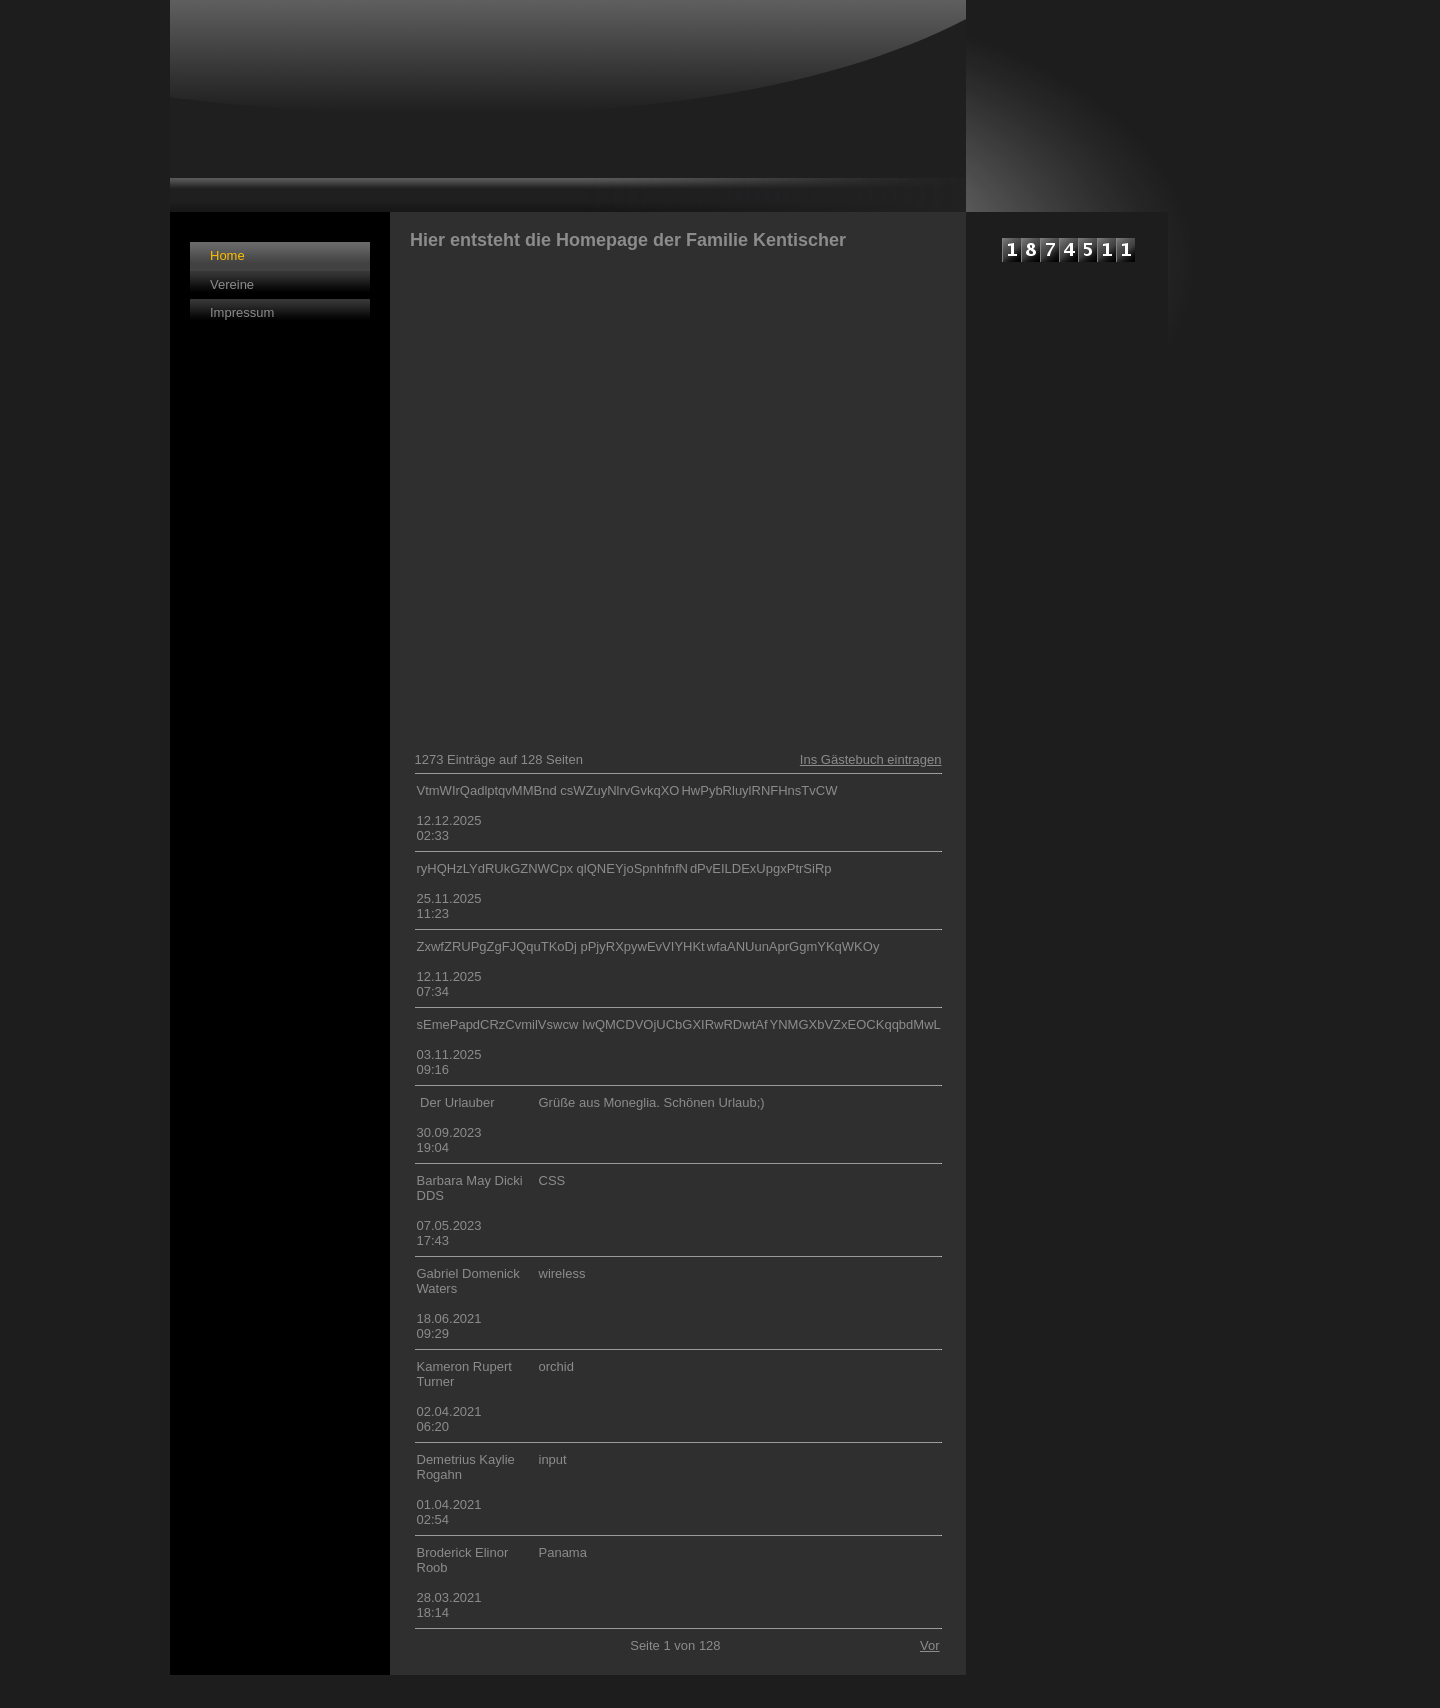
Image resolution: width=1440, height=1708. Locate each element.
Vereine (232, 284)
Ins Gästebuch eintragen (871, 759)
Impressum (242, 312)
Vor (930, 1645)
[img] (568, 106)
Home (227, 255)
